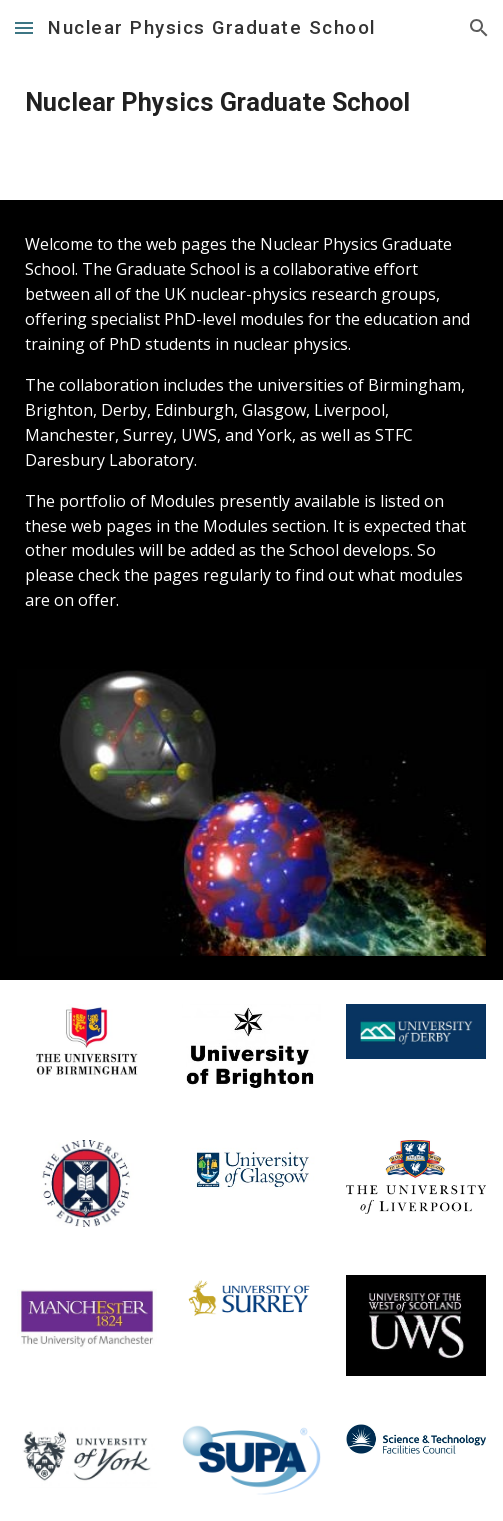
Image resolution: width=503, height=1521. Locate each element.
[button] (24, 27)
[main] (251, 103)
